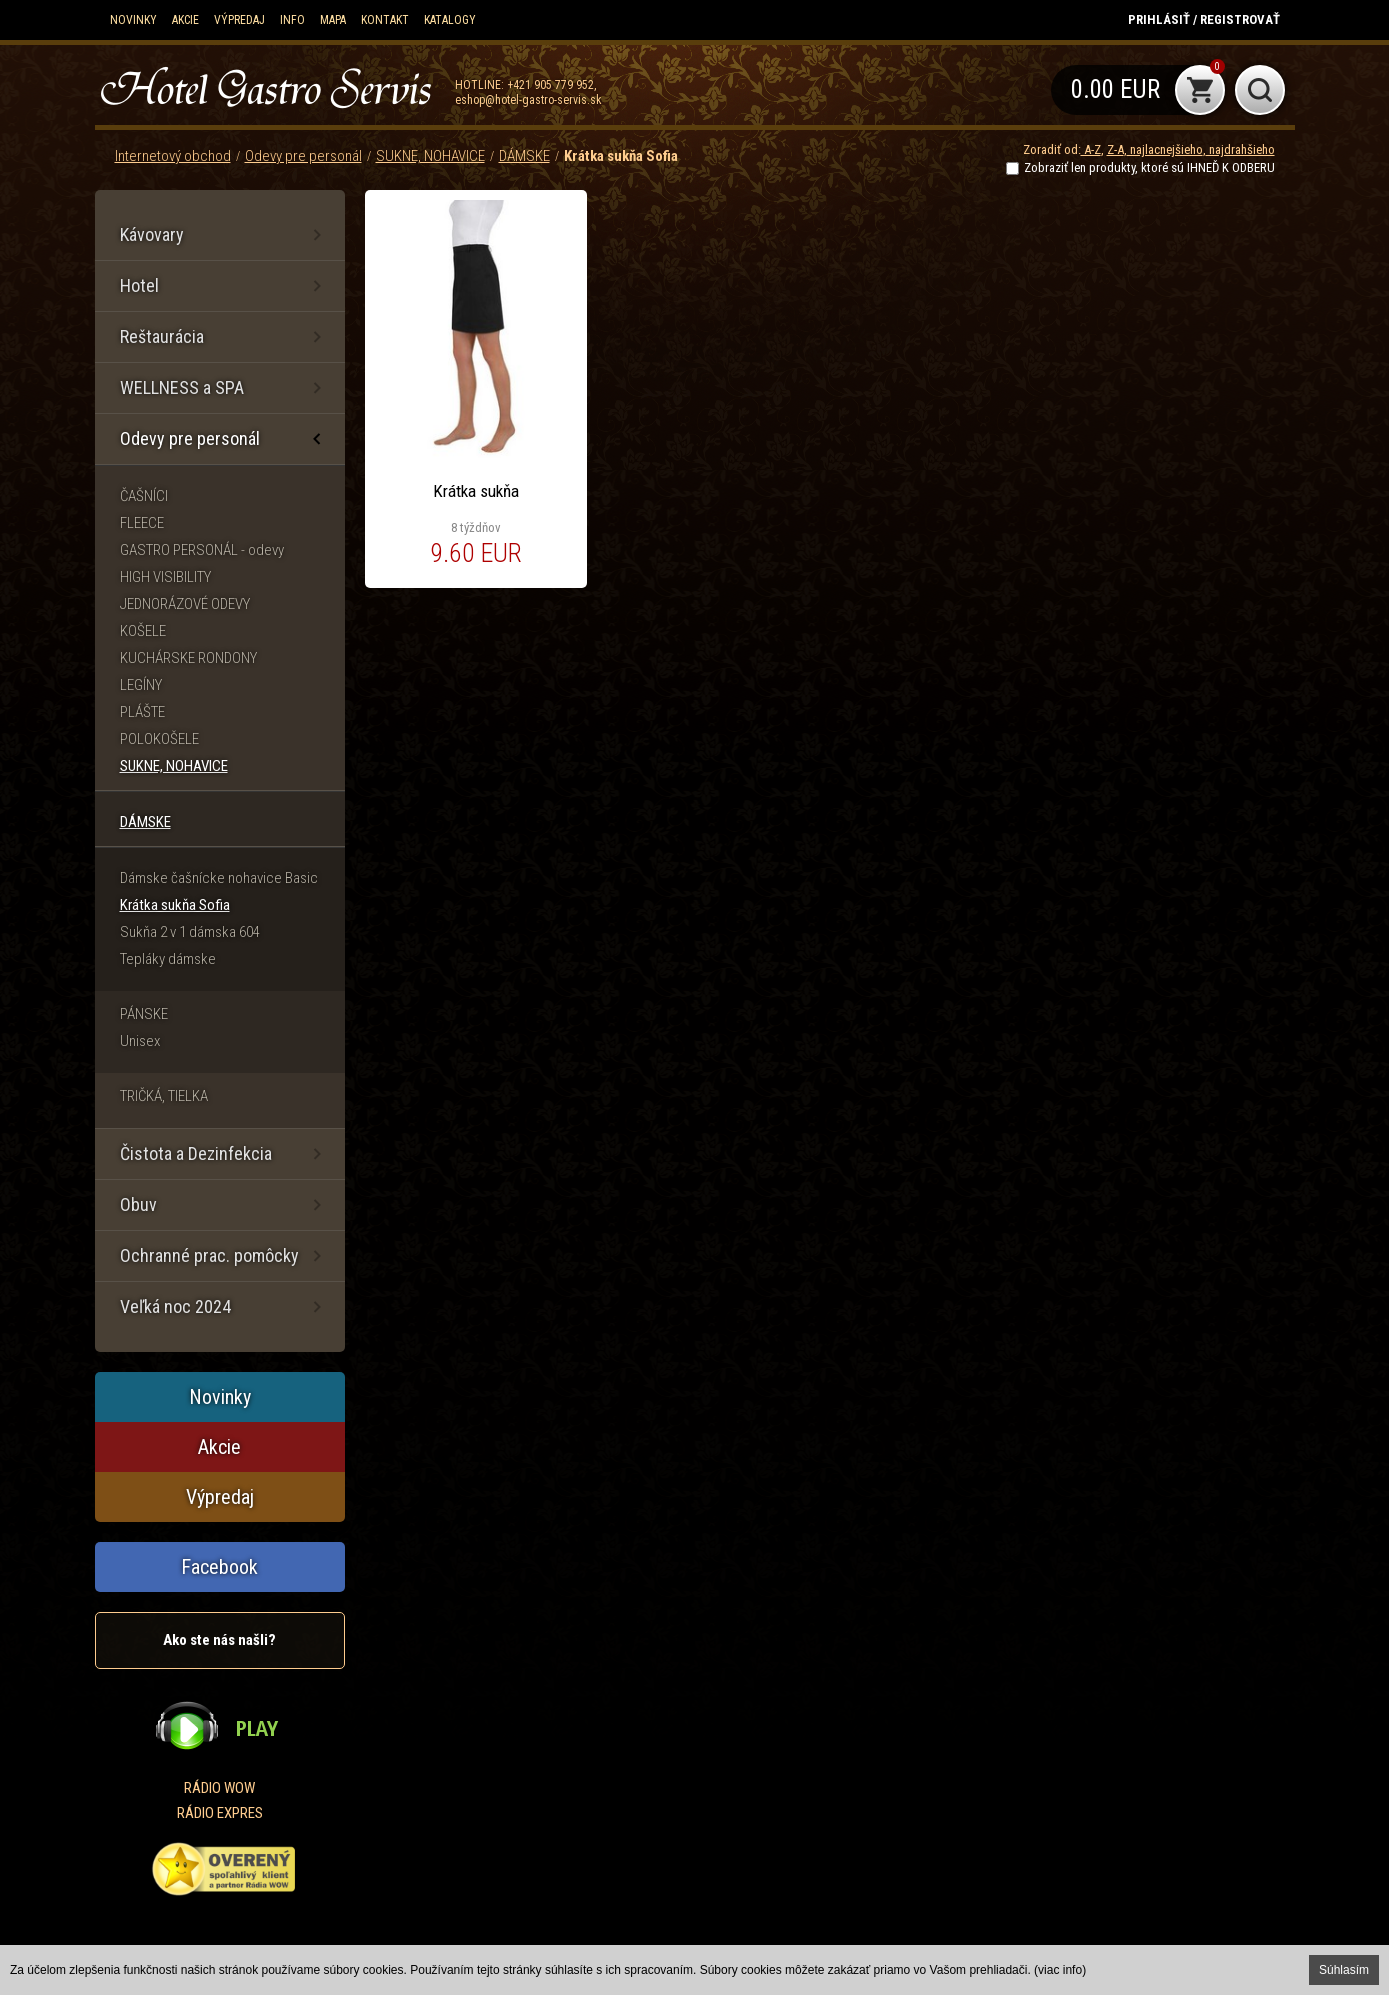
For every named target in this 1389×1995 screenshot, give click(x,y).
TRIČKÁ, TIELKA (164, 1096)
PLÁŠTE (142, 712)
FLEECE (142, 523)
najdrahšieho (1240, 149)
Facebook (219, 1567)
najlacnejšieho (1165, 149)
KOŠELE (143, 631)
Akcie (185, 20)
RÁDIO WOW (219, 1788)
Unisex (140, 1041)
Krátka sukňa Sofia (621, 156)
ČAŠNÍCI (144, 496)
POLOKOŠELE (159, 739)
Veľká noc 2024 (175, 1306)
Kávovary (152, 234)
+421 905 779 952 (550, 85)
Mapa (333, 20)
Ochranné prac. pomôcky (209, 1255)
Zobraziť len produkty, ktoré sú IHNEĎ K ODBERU (1149, 167)
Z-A (1115, 149)
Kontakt (385, 20)
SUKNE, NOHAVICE (430, 156)
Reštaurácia (162, 336)
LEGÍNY (141, 685)
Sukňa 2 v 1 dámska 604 (190, 932)
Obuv (138, 1204)
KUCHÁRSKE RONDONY (188, 658)
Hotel (139, 285)
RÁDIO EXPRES (220, 1813)
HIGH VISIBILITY (165, 577)
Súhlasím (1344, 1970)
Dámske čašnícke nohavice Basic (219, 878)
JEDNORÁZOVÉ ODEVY (185, 604)
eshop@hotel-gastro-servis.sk (528, 100)
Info (292, 20)
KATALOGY (450, 20)
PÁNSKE (144, 1014)
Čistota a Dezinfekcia (196, 1153)
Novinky (133, 20)
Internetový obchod (173, 156)
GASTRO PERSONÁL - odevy (202, 550)
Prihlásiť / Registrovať (1204, 19)
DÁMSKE (524, 156)
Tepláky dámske (168, 959)
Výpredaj (239, 20)
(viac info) (1060, 1970)
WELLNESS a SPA (182, 387)
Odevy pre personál (303, 156)
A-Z (1091, 149)
